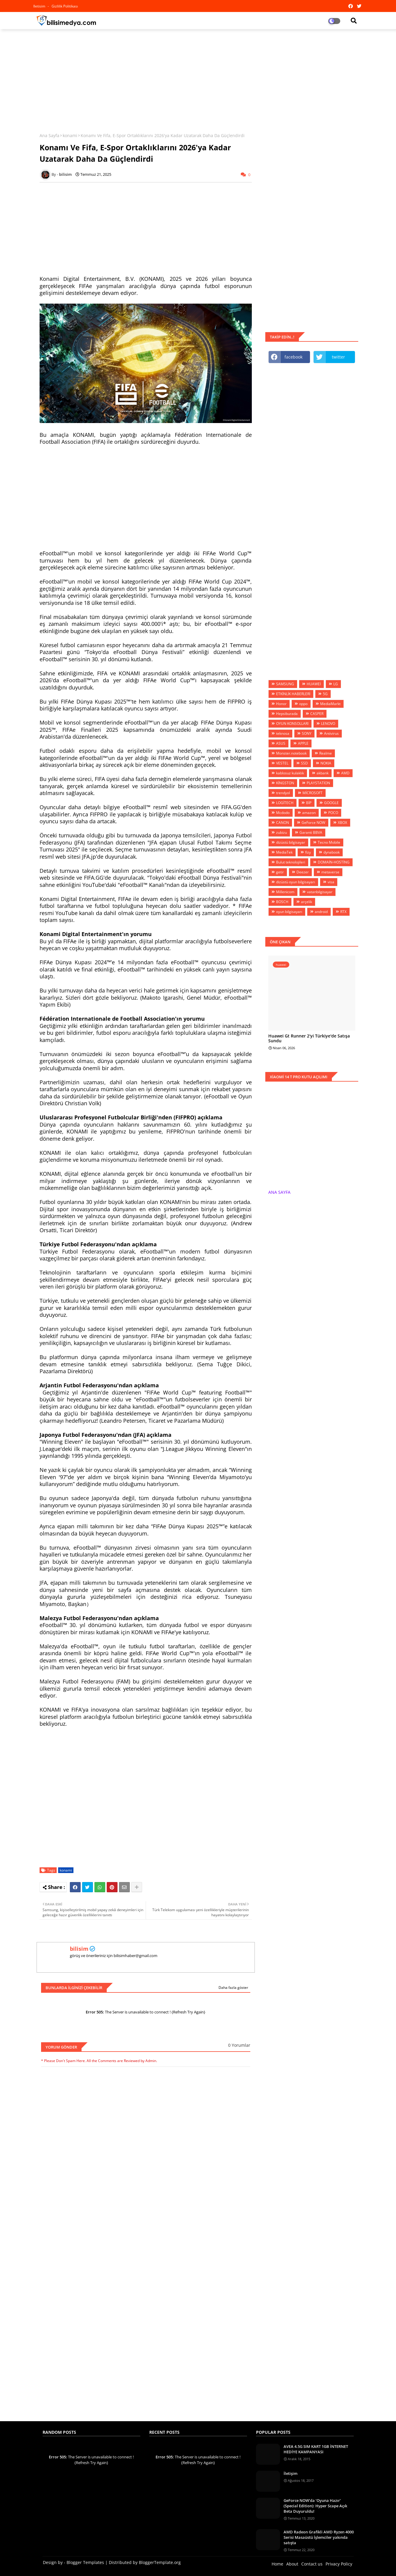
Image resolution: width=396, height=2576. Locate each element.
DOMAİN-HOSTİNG (334, 862)
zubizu (281, 832)
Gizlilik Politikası (65, 6)
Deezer (302, 872)
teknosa (282, 733)
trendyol (283, 792)
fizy (308, 852)
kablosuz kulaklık (290, 773)
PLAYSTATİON (318, 782)
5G (325, 693)
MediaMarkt (330, 703)
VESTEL (282, 763)
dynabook (331, 852)
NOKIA (325, 763)
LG (335, 683)
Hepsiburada (287, 713)
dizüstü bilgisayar (290, 842)
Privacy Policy (339, 2564)
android (321, 911)
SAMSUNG (285, 683)
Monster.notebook (291, 753)
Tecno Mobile (329, 842)
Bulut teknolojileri (290, 862)
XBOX (342, 822)
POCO (333, 812)
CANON (282, 822)
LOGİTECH (284, 802)
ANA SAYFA (279, 1192)
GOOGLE (331, 802)
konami (70, 135)
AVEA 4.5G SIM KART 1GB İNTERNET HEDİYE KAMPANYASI (316, 2449)
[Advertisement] (198, 77)
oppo (303, 703)
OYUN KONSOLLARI (292, 723)
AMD (345, 773)
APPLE (303, 743)
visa (331, 881)
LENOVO (328, 723)
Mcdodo (283, 812)
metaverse (330, 872)
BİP (308, 802)
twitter (338, 357)
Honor (281, 703)
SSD (304, 763)
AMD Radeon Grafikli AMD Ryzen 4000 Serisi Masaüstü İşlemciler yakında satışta (319, 2537)
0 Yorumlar (239, 2045)
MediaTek (284, 852)
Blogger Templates (85, 2562)
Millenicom (285, 891)
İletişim (290, 2473)
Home (277, 2564)
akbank (323, 773)
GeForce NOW (313, 822)
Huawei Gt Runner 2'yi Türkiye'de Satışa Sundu (309, 1039)
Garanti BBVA (310, 832)
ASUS (280, 743)
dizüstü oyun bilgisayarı (295, 881)
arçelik (306, 901)
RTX (343, 911)
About (292, 2564)
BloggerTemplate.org (160, 2562)
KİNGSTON (285, 782)
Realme (325, 753)
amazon (309, 812)
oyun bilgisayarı (289, 911)
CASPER (316, 713)
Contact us (312, 2564)
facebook (293, 357)
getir (280, 872)
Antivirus (331, 733)
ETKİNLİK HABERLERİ (293, 693)
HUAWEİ (314, 683)
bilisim (79, 1948)
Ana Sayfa (49, 135)
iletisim (39, 6)
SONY (306, 733)
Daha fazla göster (233, 1987)
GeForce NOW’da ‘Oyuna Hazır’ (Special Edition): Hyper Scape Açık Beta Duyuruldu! (315, 2506)
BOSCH (282, 901)
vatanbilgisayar (319, 891)
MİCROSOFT (312, 792)
